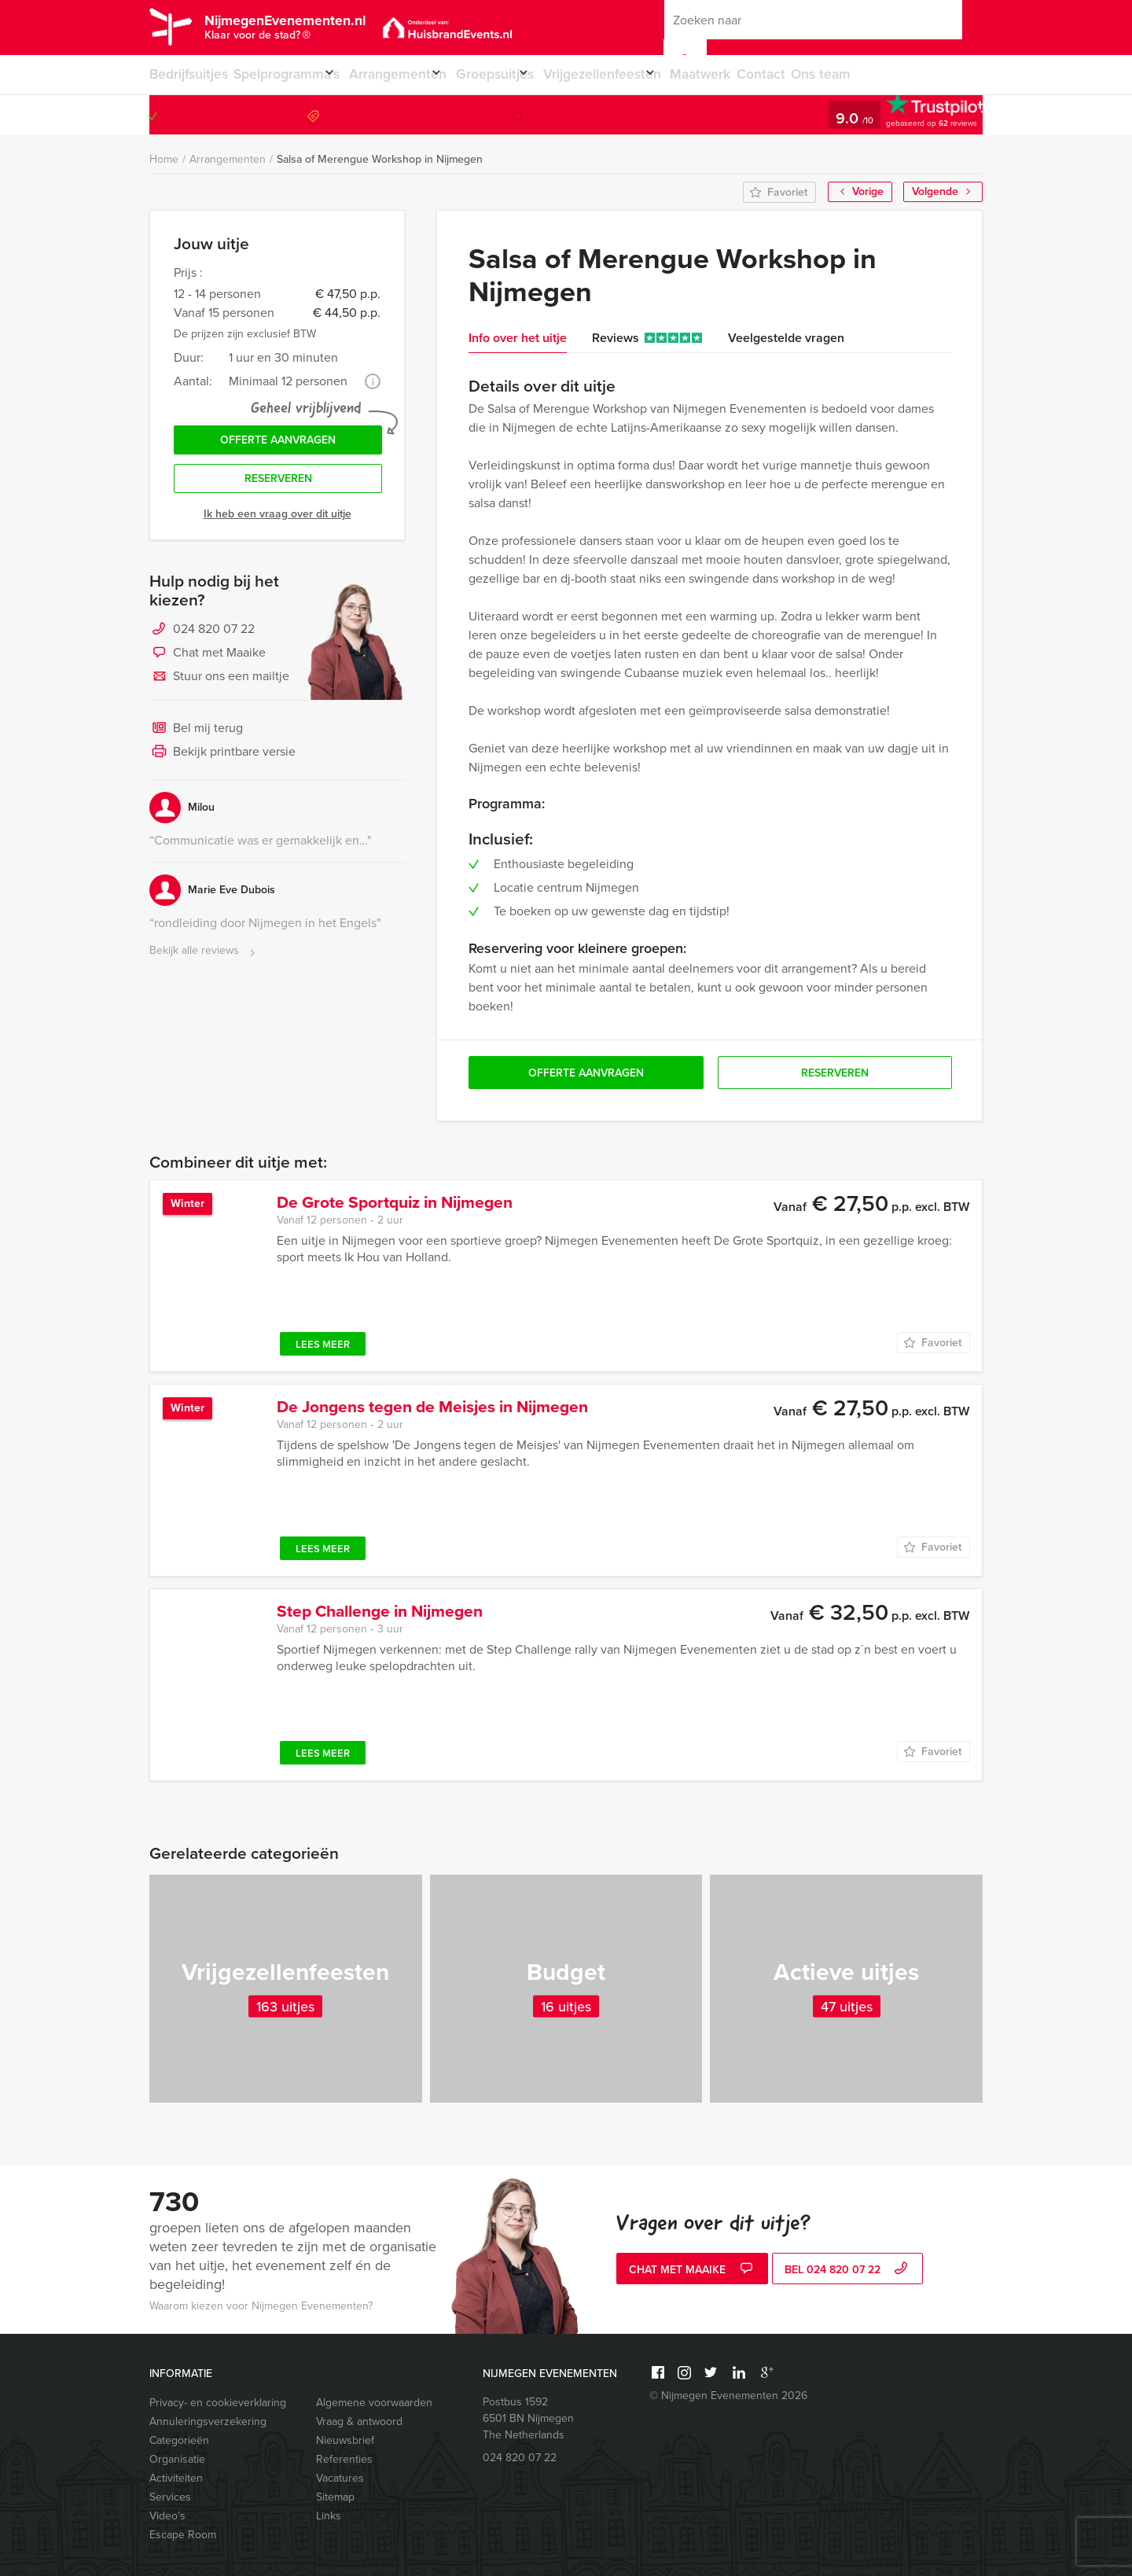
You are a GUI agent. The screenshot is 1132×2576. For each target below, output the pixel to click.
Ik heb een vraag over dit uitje (277, 527)
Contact (823, 74)
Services (170, 2497)
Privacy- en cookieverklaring (217, 2402)
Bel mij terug (196, 742)
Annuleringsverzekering (207, 2421)
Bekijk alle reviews (204, 964)
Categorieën (179, 2440)
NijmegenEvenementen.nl (329, 29)
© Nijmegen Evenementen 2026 (728, 2395)
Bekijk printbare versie (222, 766)
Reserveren (278, 490)
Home (163, 159)
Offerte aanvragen (278, 445)
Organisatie (177, 2459)
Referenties (344, 2459)
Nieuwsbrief (345, 2440)
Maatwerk (758, 74)
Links (328, 2516)
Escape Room (182, 2534)
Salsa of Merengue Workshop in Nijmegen (380, 159)
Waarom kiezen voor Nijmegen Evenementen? (261, 2306)
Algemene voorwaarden (374, 2402)
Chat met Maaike (207, 667)
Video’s (167, 2516)
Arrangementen (413, 74)
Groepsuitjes (524, 74)
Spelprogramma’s (288, 74)
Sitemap (335, 2497)
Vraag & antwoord (359, 2421)
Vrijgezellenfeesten (645, 74)
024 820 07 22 (919, 114)
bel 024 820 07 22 (848, 2271)
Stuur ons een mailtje (219, 690)
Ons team (887, 74)
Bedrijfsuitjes (186, 74)
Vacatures (340, 2478)
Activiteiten (176, 2478)
